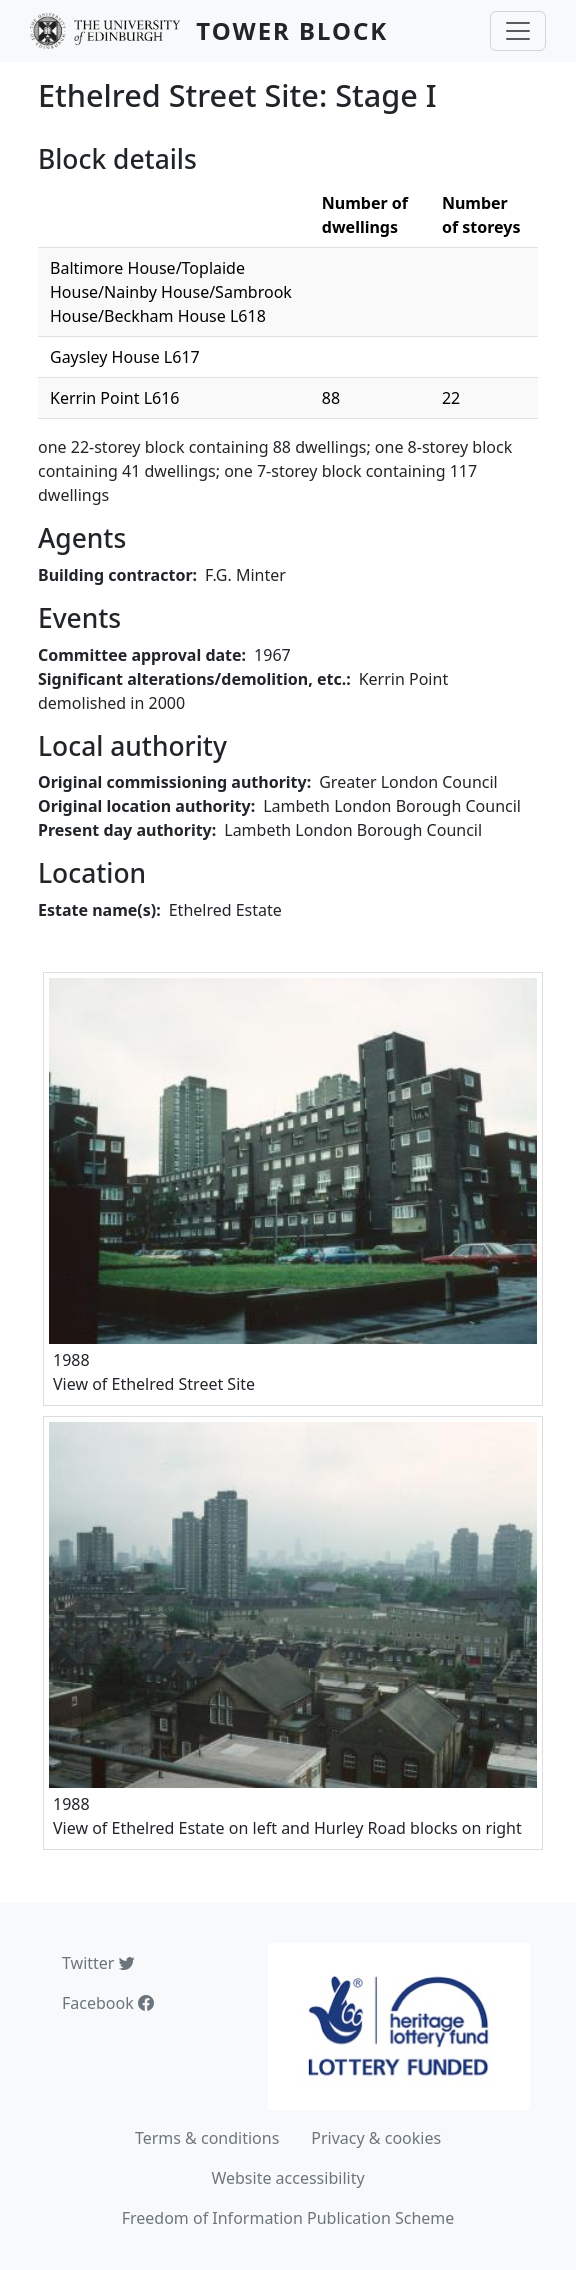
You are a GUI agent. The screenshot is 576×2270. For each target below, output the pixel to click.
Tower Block (292, 30)
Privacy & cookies (376, 2138)
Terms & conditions (207, 2138)
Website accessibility (287, 2178)
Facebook (108, 2003)
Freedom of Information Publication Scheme (288, 2218)
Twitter (98, 1963)
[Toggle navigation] (518, 31)
